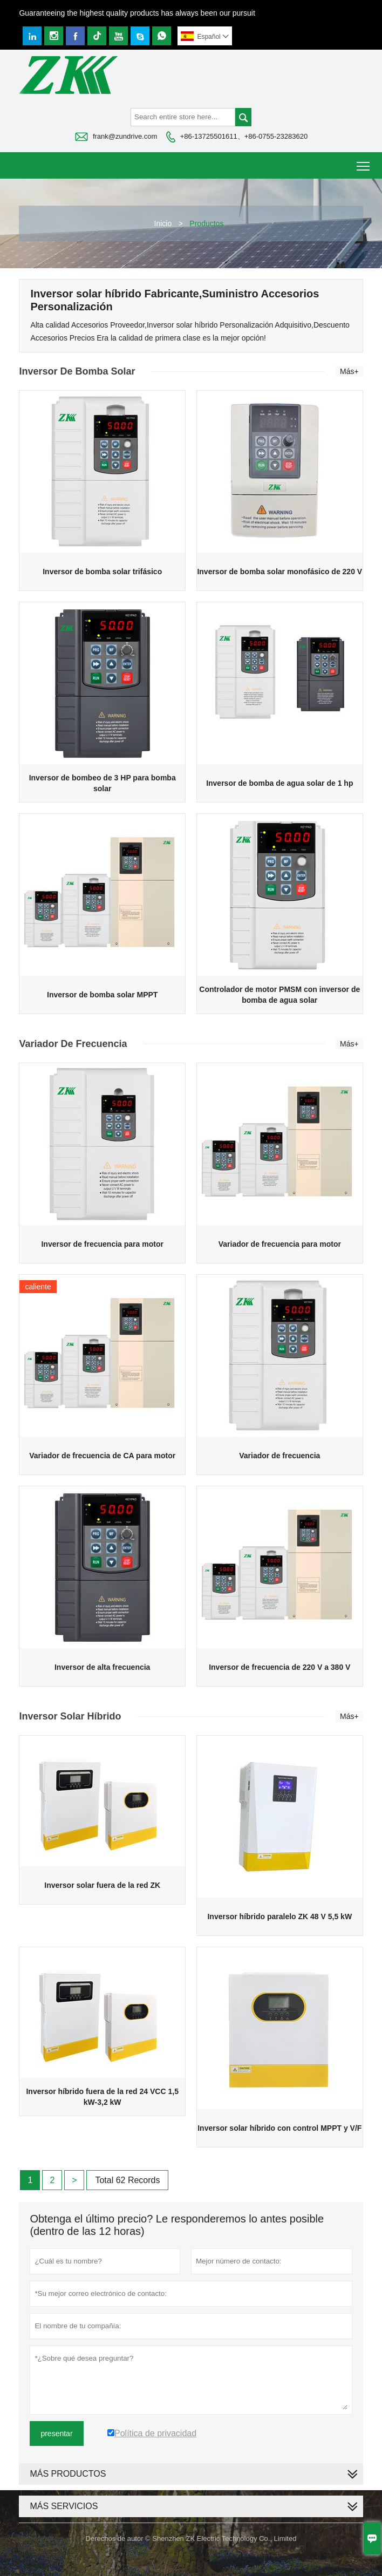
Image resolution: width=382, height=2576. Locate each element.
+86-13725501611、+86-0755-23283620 (244, 136)
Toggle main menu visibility (364, 162)
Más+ (349, 371)
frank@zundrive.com (125, 136)
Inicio (163, 223)
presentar (56, 2433)
